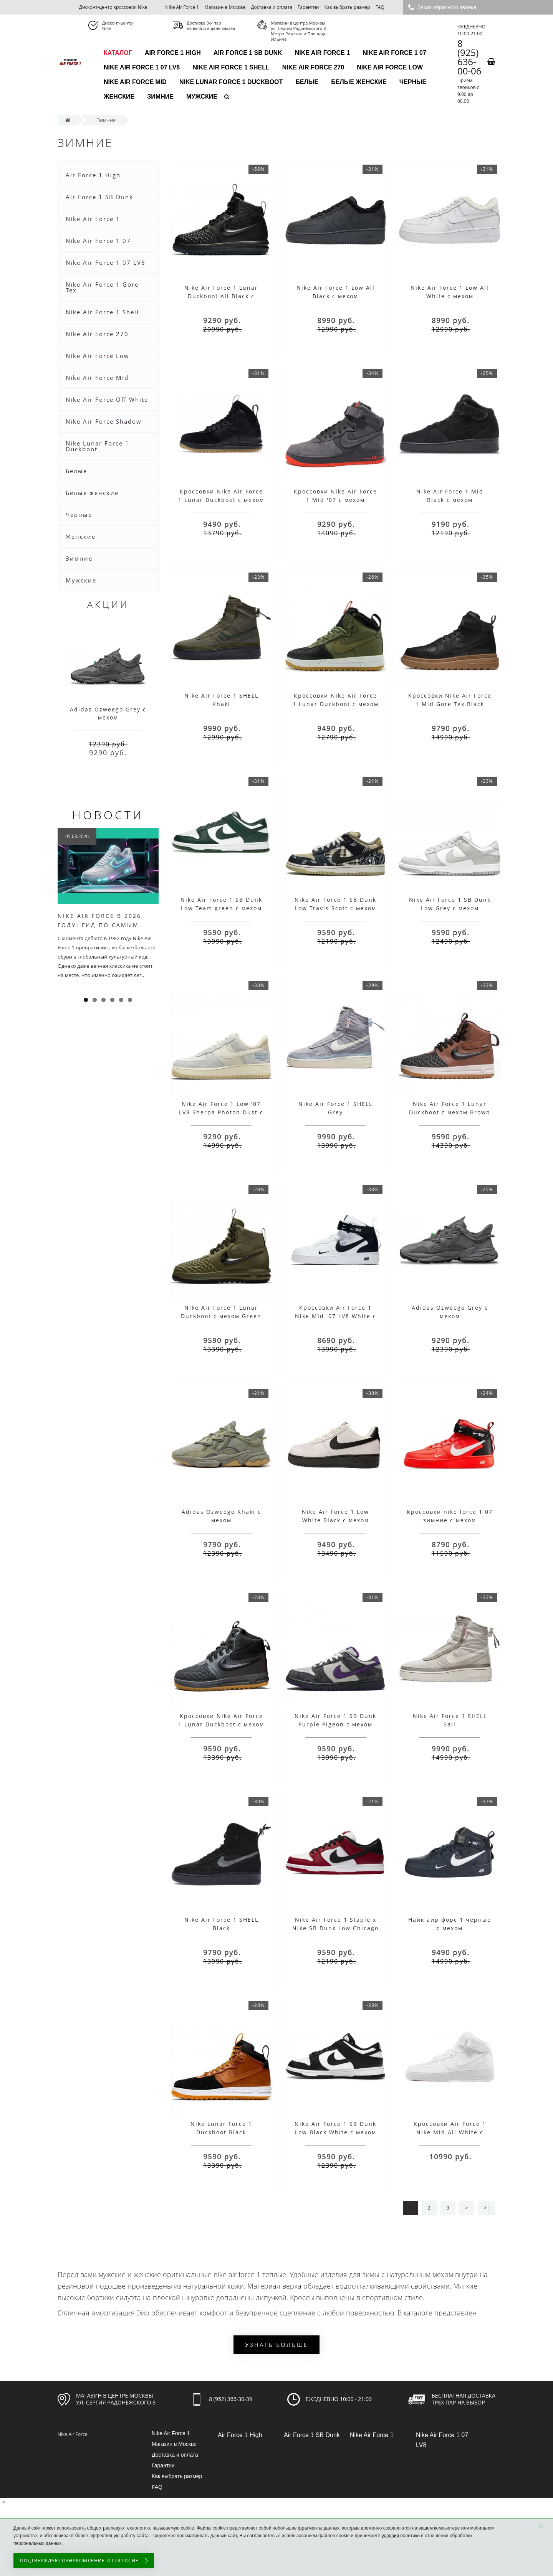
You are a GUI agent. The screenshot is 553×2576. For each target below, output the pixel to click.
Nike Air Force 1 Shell (230, 67)
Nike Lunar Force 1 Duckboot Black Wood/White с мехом (221, 2132)
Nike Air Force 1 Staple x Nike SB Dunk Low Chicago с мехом (335, 1928)
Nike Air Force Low (390, 67)
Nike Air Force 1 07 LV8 (142, 67)
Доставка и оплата (271, 7)
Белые (306, 82)
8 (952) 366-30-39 (230, 2399)
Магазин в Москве (224, 7)
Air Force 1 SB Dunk (248, 53)
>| (486, 2208)
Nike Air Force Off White (107, 399)
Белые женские (358, 82)
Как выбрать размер (347, 7)
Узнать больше (276, 2344)
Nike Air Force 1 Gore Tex (102, 287)
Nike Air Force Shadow (104, 421)
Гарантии (308, 7)
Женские (119, 96)
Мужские (201, 96)
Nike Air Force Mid (135, 82)
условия (390, 2535)
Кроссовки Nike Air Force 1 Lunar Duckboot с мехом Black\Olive (336, 704)
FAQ (380, 7)
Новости (108, 815)
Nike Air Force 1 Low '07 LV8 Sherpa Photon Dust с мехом (221, 1112)
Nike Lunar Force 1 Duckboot (231, 82)
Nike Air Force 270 (313, 67)
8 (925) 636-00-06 (469, 57)
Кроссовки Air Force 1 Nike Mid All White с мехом (450, 2132)
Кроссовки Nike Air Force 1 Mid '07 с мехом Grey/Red (335, 500)
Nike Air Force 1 (182, 7)
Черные (412, 82)
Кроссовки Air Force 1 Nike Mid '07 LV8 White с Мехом (335, 1316)
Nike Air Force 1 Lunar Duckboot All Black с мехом (221, 296)
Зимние (160, 96)
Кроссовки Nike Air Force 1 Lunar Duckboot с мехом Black (221, 500)
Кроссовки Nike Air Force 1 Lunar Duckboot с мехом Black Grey (221, 1724)
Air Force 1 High (173, 53)
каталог (118, 53)
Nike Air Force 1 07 (394, 53)
